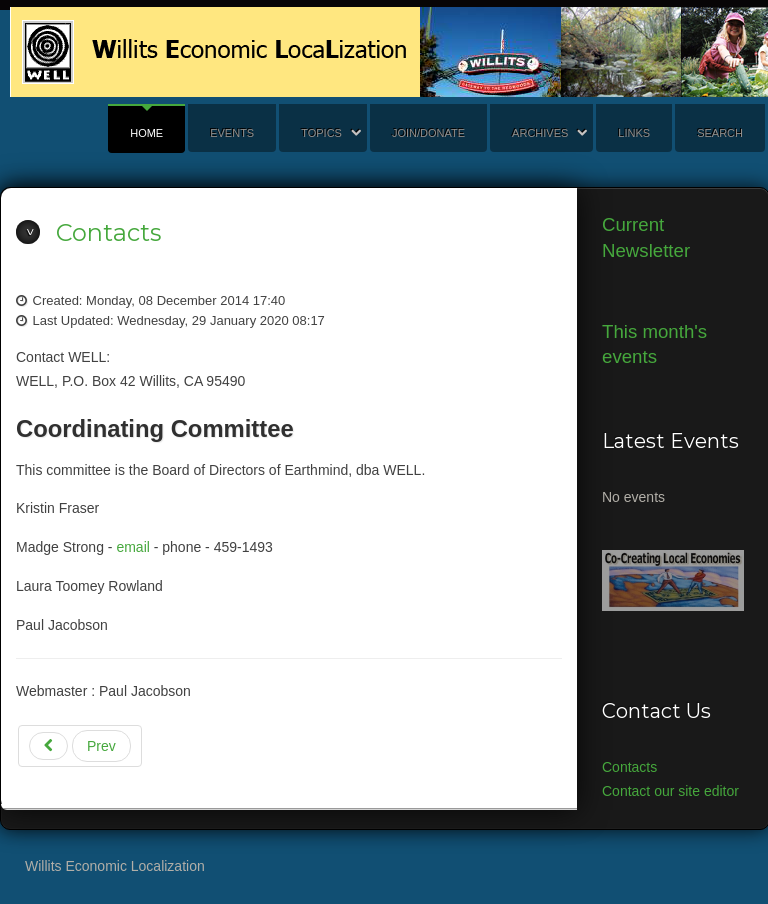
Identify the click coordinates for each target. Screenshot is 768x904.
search (720, 133)
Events (232, 133)
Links (634, 133)
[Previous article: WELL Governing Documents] (80, 746)
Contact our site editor (670, 791)
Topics (321, 133)
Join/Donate (428, 133)
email (132, 547)
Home (146, 133)
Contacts (108, 232)
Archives (540, 133)
